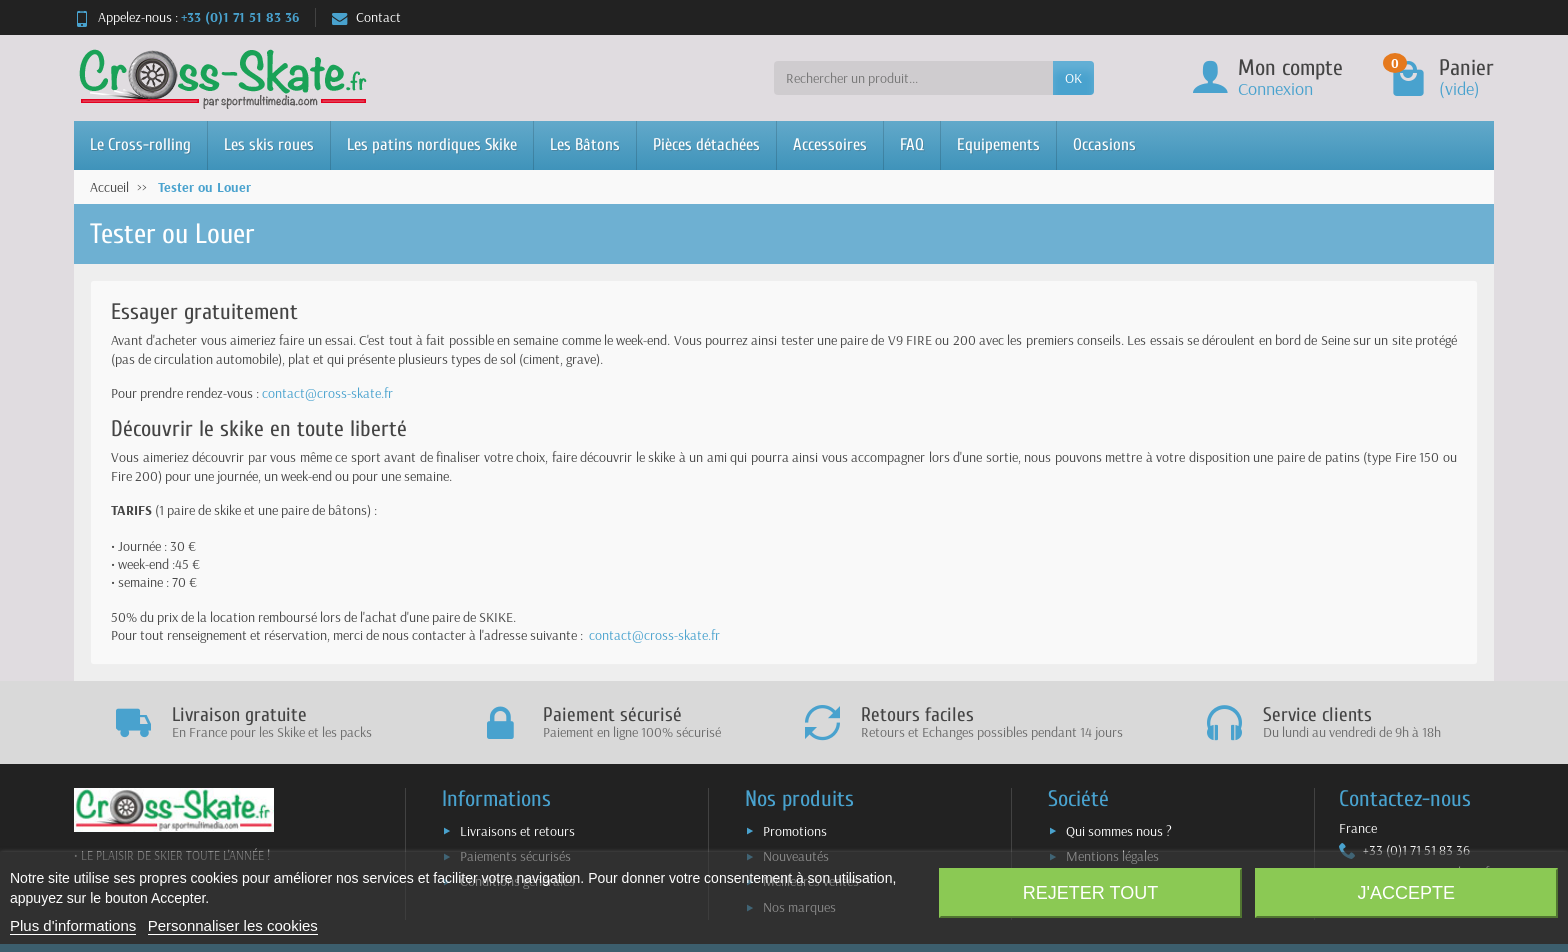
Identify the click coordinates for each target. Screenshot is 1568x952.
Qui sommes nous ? (1119, 831)
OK (1073, 78)
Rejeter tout (1090, 893)
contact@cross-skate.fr (327, 393)
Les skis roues (269, 144)
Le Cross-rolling (140, 144)
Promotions (795, 831)
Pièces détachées (706, 144)
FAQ (912, 144)
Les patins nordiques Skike (432, 144)
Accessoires (830, 144)
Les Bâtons (585, 144)
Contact (366, 17)
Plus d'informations (73, 925)
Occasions (1104, 144)
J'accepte (1406, 893)
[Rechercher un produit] (913, 78)
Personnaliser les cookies (233, 925)
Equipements (998, 144)
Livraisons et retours (517, 831)
